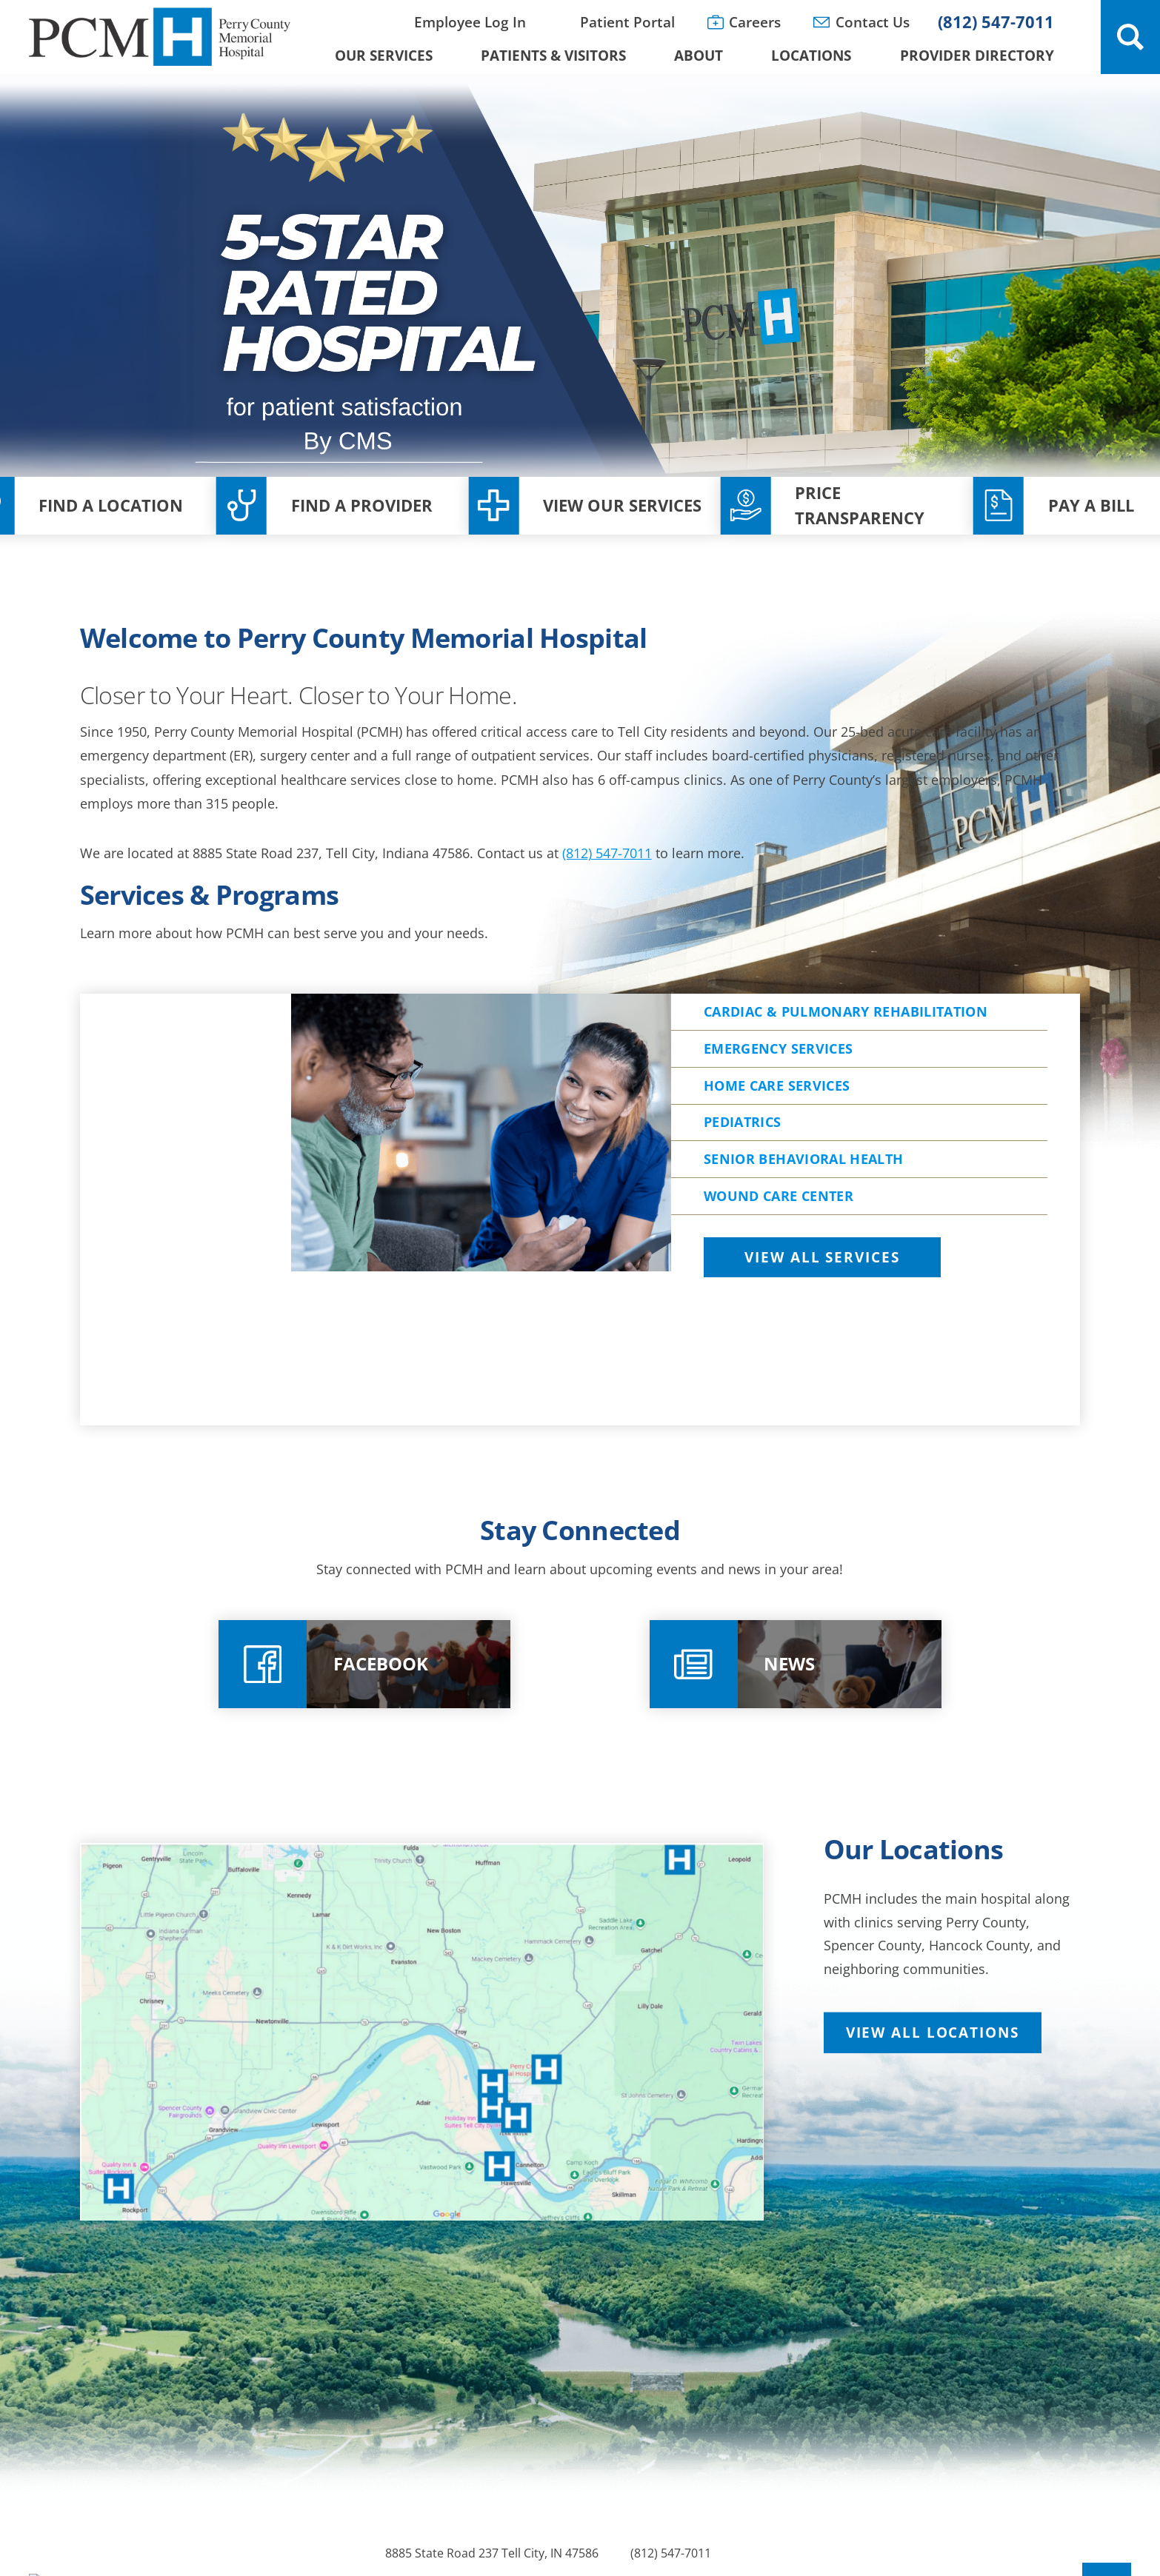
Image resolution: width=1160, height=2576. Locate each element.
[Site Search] (1130, 37)
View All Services (821, 1354)
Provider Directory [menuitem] (977, 55)
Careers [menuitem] (755, 22)
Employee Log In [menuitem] (470, 22)
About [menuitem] (698, 55)
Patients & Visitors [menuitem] (553, 55)
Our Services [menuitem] (384, 55)
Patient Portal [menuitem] (627, 22)
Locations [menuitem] (811, 55)
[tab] (876, 1354)
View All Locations (932, 2101)
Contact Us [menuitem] (873, 22)
